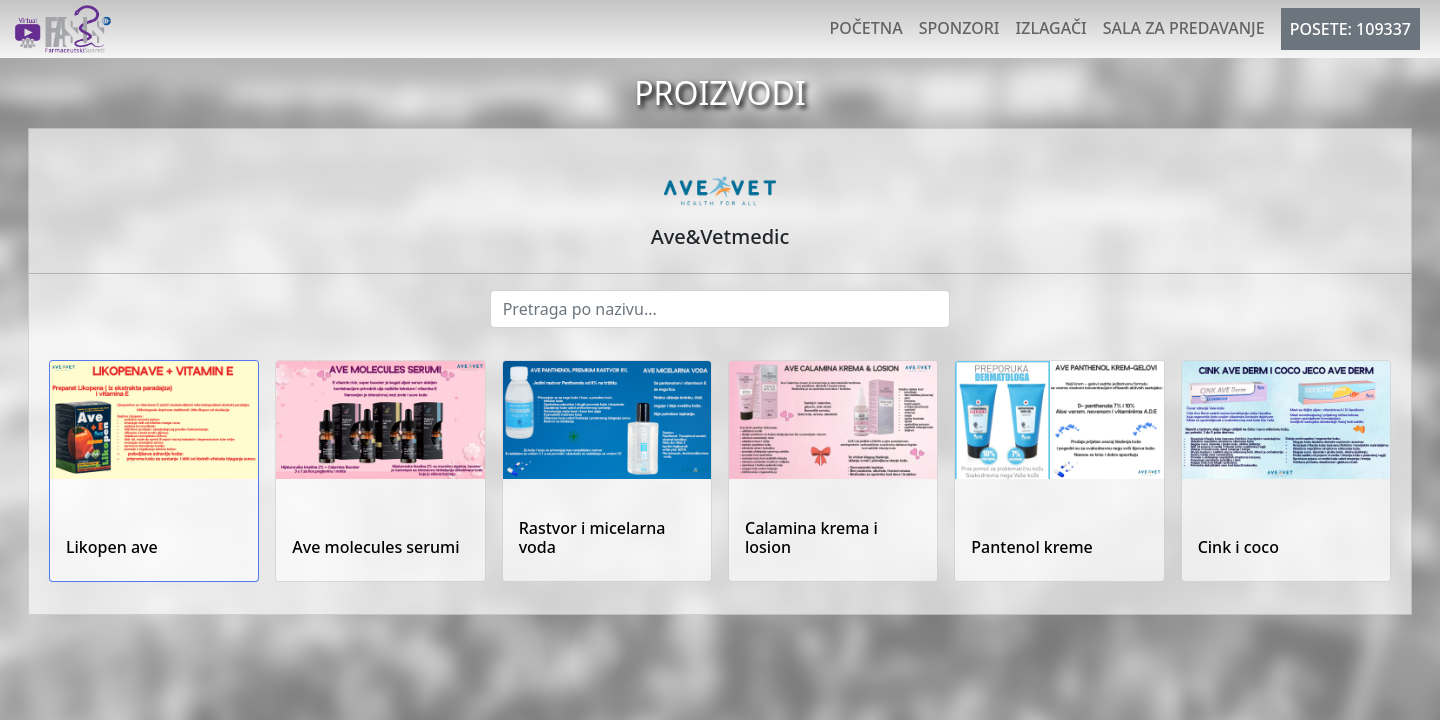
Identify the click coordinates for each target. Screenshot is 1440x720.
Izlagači (1051, 28)
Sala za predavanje (1184, 28)
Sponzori (959, 28)
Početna (865, 28)
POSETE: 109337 (1350, 29)
